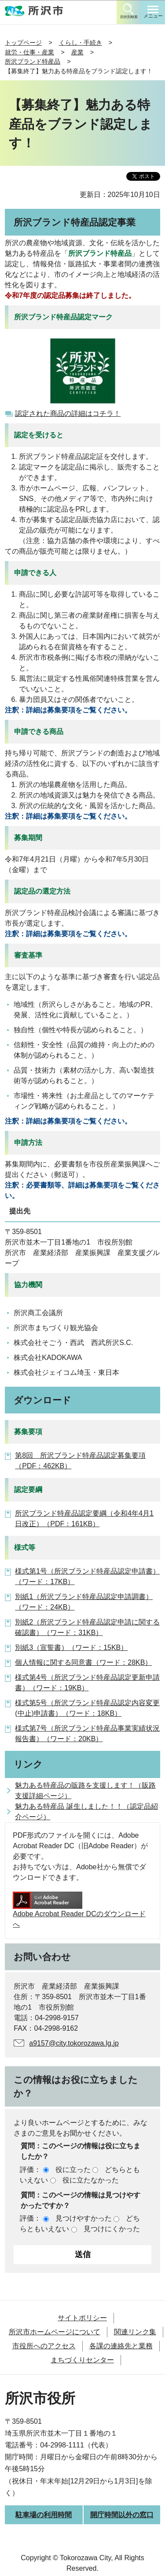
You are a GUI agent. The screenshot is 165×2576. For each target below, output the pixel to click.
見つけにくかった (112, 2229)
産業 (77, 52)
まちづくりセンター (82, 2360)
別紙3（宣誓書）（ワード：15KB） (71, 1647)
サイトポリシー (82, 2318)
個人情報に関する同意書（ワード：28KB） (83, 1662)
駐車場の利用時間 (43, 2515)
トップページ (23, 42)
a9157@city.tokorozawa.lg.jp (74, 2043)
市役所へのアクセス (44, 2346)
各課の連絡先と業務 (121, 2346)
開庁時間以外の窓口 (122, 2515)
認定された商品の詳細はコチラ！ (68, 413)
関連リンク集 (135, 2332)
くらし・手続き (80, 42)
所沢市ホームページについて (54, 2332)
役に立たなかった (90, 2180)
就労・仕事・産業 (29, 52)
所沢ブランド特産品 (32, 61)
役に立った (73, 2169)
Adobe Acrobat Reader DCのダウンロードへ (79, 1910)
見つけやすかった (83, 2218)
